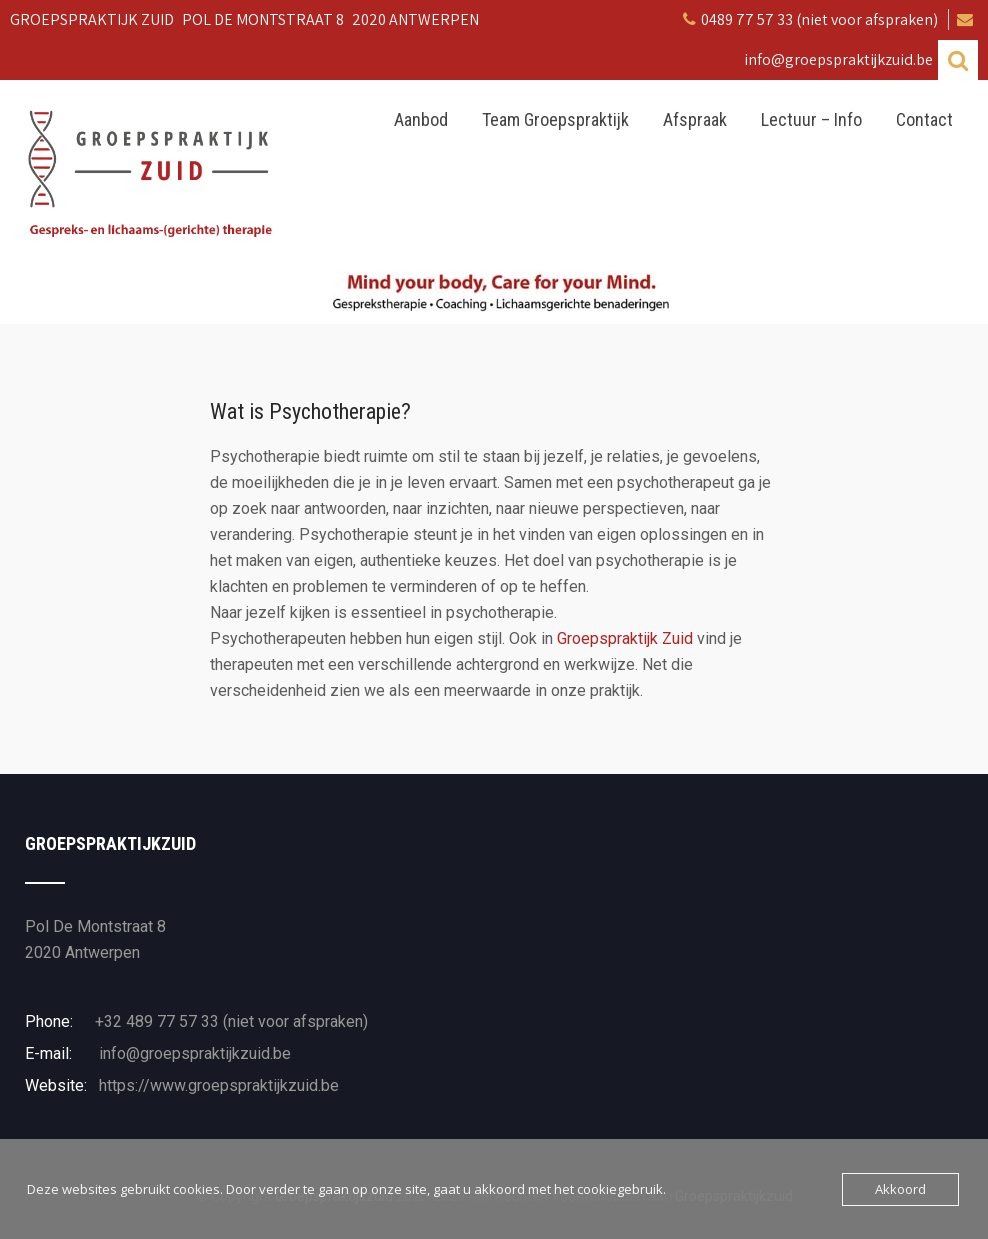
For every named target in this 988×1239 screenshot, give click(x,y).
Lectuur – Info (811, 119)
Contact (924, 119)
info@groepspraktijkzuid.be (193, 1053)
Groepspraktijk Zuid (625, 638)
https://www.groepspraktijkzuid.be (217, 1085)
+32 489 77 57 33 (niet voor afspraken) (231, 1021)
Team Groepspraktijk (555, 119)
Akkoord (900, 1189)
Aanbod (421, 119)
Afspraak (695, 119)
